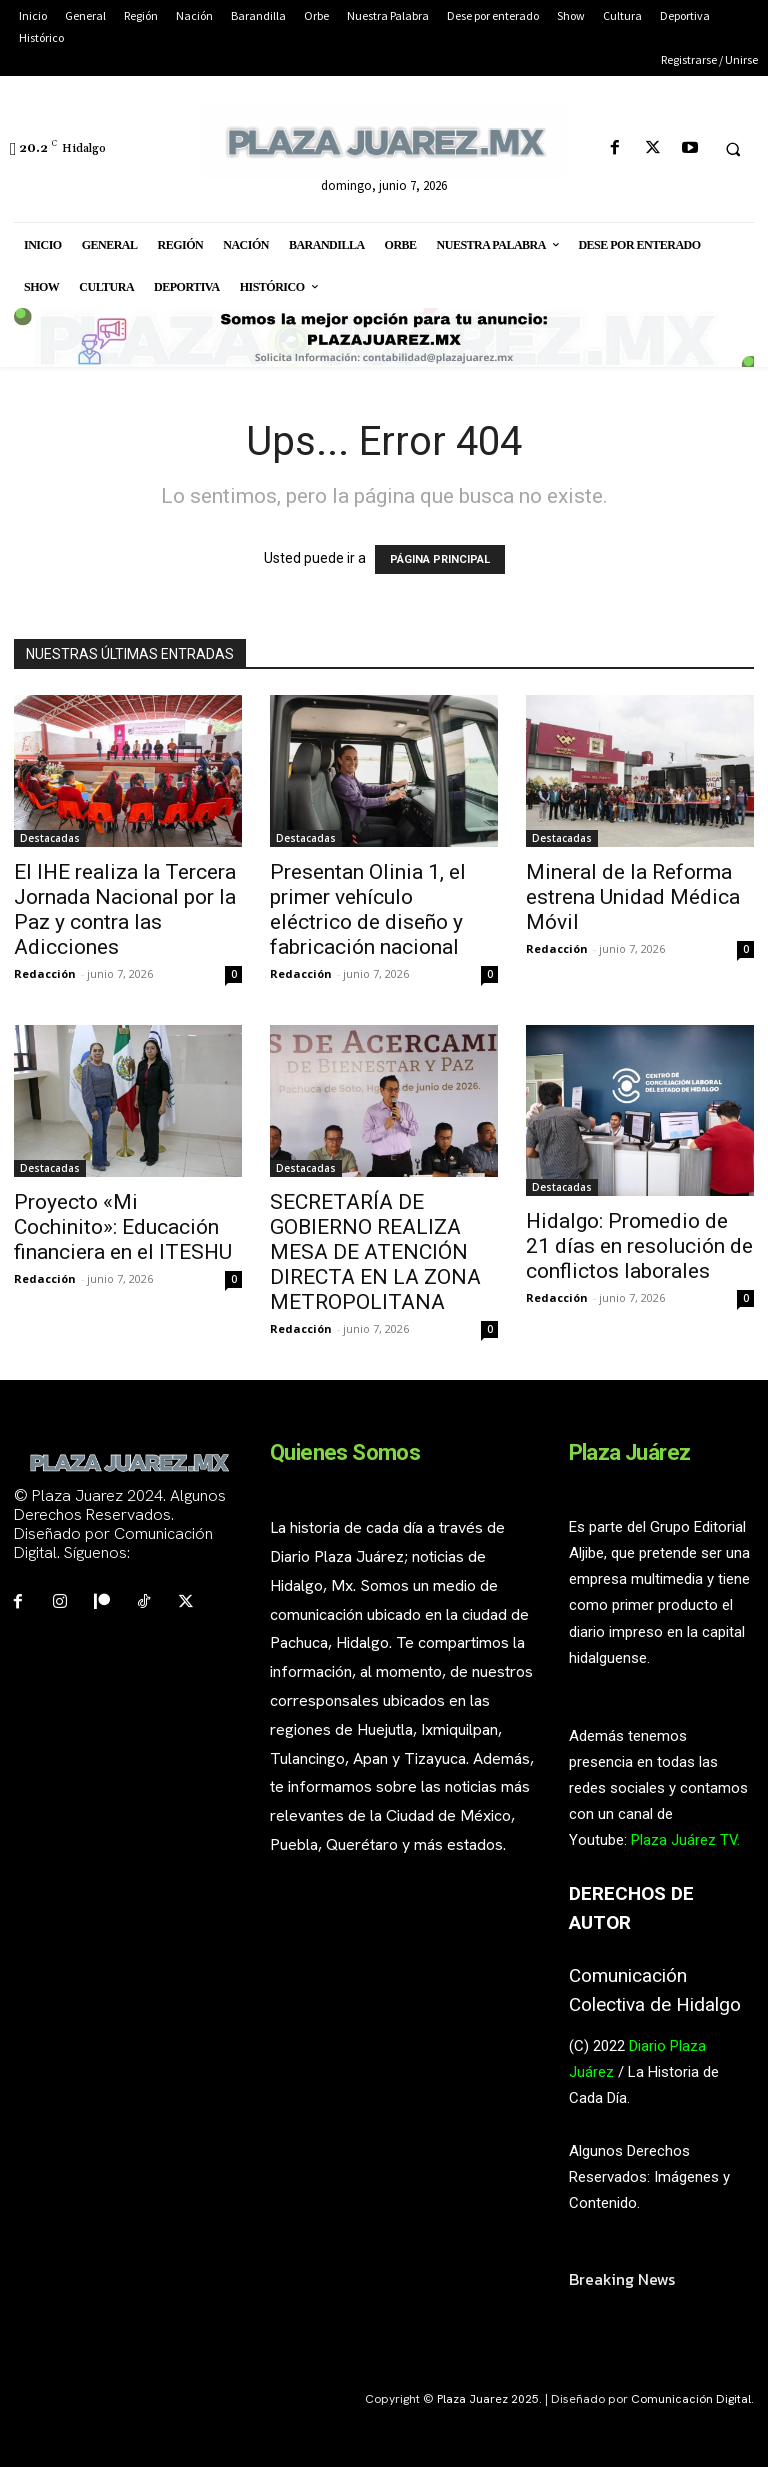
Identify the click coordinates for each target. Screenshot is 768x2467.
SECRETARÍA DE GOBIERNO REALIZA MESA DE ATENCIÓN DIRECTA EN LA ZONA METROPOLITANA (375, 1252)
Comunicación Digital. (692, 2399)
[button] (733, 149)
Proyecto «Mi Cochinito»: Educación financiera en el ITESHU (123, 1227)
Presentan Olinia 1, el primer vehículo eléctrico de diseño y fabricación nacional (368, 909)
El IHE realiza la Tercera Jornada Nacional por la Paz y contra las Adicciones (125, 909)
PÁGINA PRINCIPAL (440, 559)
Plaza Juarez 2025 (488, 2399)
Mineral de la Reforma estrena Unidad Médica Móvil (633, 897)
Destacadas (50, 838)
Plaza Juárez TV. (685, 1840)
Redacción (45, 973)
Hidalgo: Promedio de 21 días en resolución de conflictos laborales (639, 1246)
